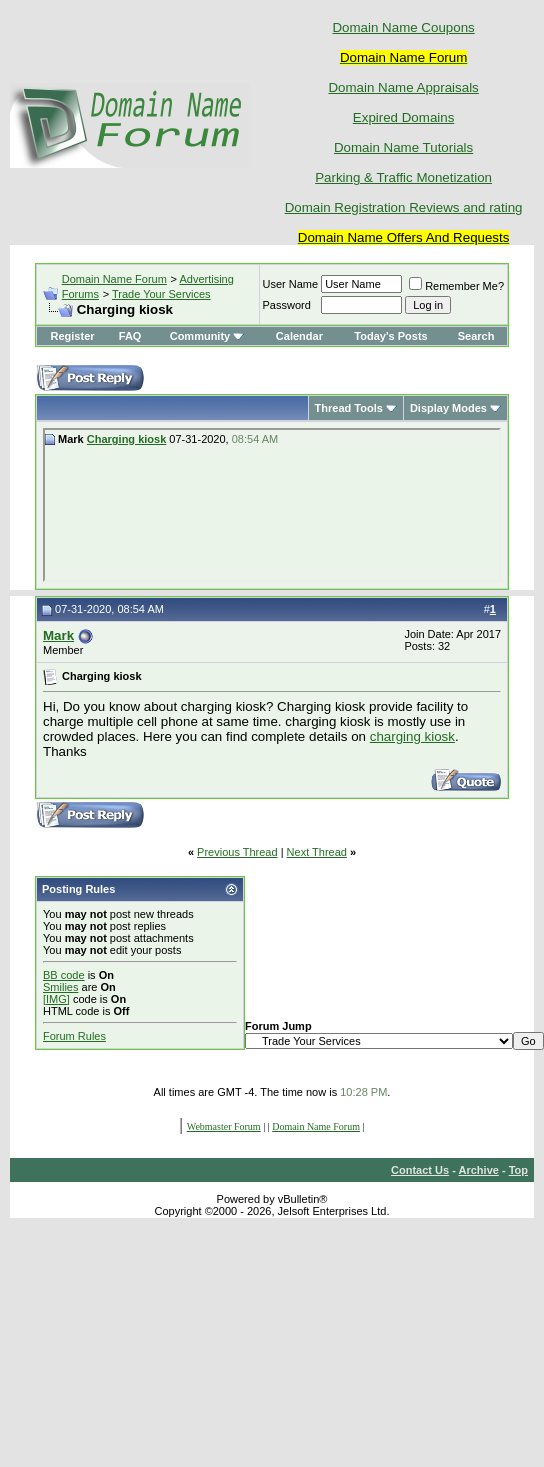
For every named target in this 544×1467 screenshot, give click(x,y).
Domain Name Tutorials (403, 147)
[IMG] (56, 999)
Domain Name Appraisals (403, 87)
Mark (58, 635)
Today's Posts (390, 336)
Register (73, 336)
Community (207, 336)
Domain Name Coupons (403, 27)
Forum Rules (74, 1036)
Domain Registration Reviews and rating (404, 207)
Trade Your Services (161, 294)
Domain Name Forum (114, 279)
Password (287, 305)
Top (518, 1170)
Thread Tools (349, 408)
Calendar (299, 336)
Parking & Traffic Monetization (403, 177)
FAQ (130, 336)
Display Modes (448, 408)
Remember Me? (456, 286)
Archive (479, 1170)
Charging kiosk (126, 439)
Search (476, 336)
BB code (64, 975)
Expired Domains (403, 117)
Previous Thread (237, 852)
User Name (291, 284)
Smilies (60, 987)
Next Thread (317, 852)
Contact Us (420, 1170)
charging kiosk (412, 736)
